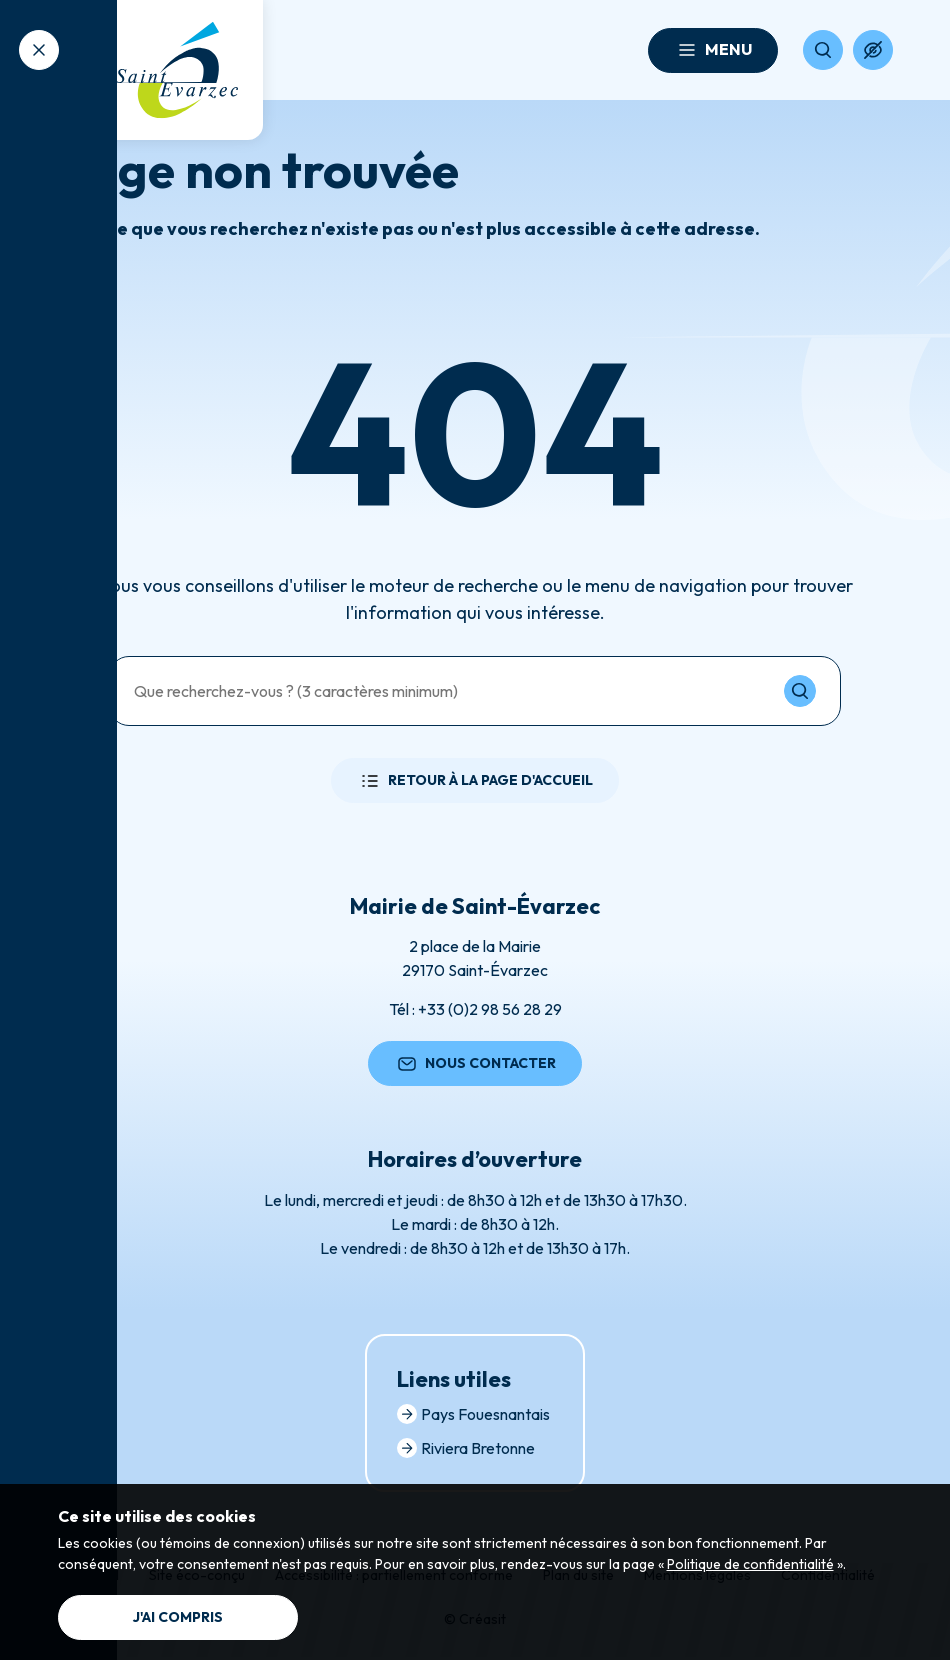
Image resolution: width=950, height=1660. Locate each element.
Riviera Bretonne (466, 1448)
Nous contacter (475, 1064)
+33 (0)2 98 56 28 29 (490, 1009)
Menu (713, 50)
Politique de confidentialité (750, 1564)
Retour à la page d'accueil (475, 781)
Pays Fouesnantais (473, 1414)
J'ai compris (178, 1617)
